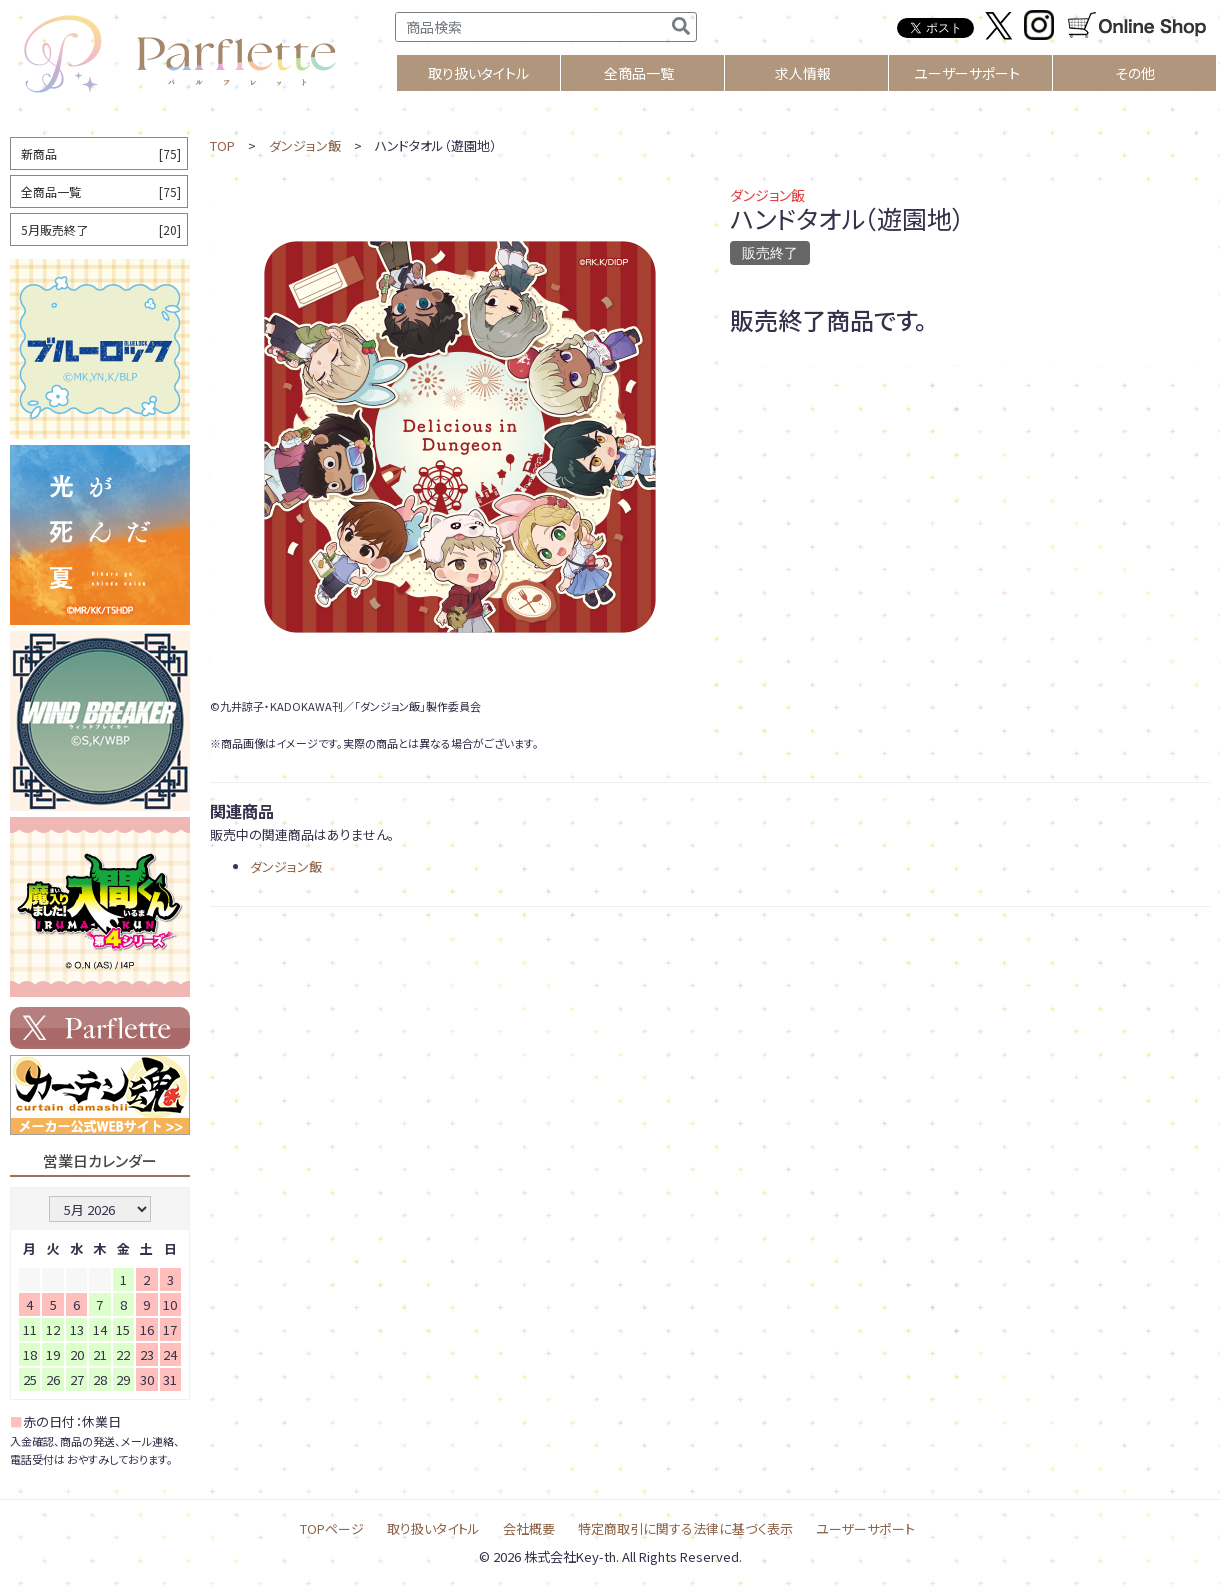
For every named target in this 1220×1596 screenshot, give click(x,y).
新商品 (101, 153)
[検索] (681, 27)
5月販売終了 (101, 229)
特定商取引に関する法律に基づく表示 (685, 1528)
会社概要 (529, 1528)
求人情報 (803, 73)
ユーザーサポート (967, 73)
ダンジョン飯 (305, 145)
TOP (222, 145)
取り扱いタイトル (433, 1528)
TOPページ (332, 1528)
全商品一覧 (639, 73)
